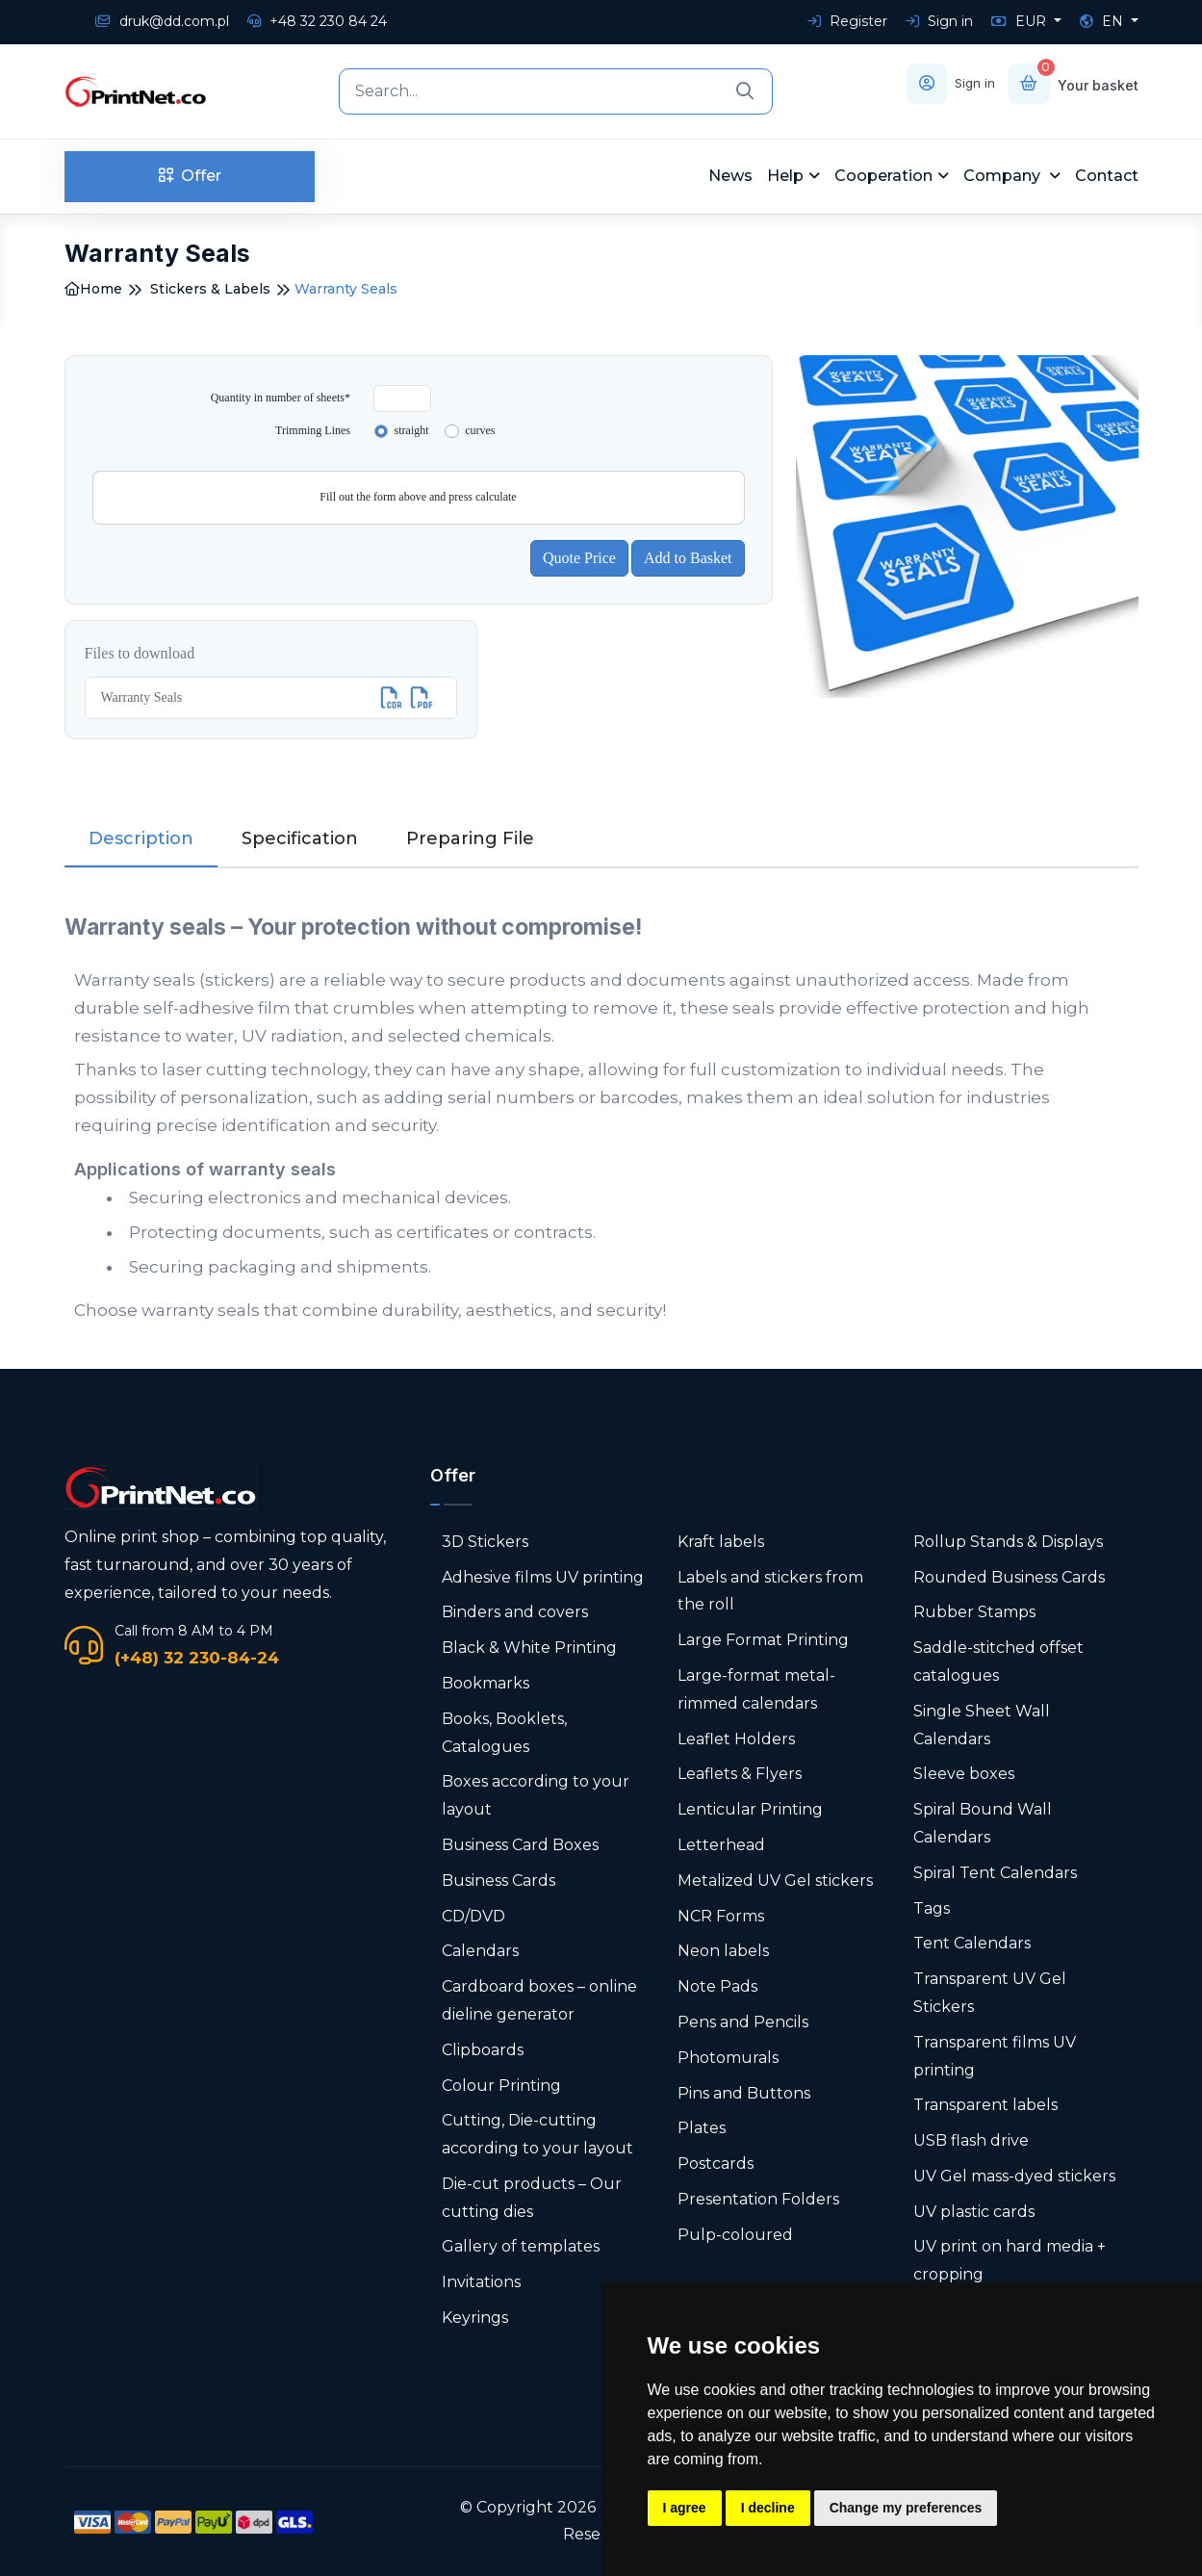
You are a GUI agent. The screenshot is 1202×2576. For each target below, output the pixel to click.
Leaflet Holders (736, 1738)
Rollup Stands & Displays (1008, 1541)
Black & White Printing (529, 1647)
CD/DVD (473, 1915)
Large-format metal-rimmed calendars (756, 1689)
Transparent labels (985, 2105)
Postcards (716, 2163)
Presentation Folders (758, 2198)
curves (480, 430)
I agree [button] (684, 2507)
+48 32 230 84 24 (317, 21)
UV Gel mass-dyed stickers (1014, 2175)
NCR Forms (721, 1915)
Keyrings (475, 2317)
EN (1103, 21)
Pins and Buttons (744, 2092)
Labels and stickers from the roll (770, 1590)
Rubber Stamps (974, 1612)
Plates (702, 2128)
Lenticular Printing (750, 1809)
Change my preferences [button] (906, 2507)
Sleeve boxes (963, 1774)
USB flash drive (971, 2140)
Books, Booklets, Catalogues (504, 1732)
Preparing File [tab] (470, 837)
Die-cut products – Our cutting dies (532, 2197)
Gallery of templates (521, 2246)
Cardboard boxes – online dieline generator (539, 2000)
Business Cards (498, 1879)
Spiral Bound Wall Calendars (982, 1823)
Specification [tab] (300, 837)
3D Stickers (485, 1541)
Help (785, 176)
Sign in (939, 21)
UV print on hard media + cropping (1009, 2260)
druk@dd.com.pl (162, 21)
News (730, 176)
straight (412, 430)
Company (1003, 176)
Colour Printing (501, 2084)
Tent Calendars (972, 1943)
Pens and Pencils (743, 2021)
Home (93, 288)
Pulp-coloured (735, 2234)
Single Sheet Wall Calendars (981, 1724)
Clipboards (483, 2049)
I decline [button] (768, 2507)
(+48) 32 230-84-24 (197, 1656)
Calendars (480, 1951)
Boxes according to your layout (535, 1795)
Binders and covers (515, 1612)
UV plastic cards (974, 2211)
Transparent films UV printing (994, 2055)
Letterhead (721, 1844)
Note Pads (717, 1986)
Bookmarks (485, 1683)
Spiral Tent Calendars (995, 1872)
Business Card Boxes (520, 1844)
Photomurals (728, 2057)
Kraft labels (721, 1541)
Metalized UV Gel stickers (775, 1879)
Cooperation (883, 176)
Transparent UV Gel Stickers (989, 1993)
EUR (1020, 21)
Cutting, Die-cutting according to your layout (537, 2134)
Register (847, 21)
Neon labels (723, 1951)
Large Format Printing (763, 1640)
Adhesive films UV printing (543, 1576)
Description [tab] (141, 837)
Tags (931, 1907)
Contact (1106, 176)
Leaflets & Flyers (740, 1774)
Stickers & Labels (210, 288)
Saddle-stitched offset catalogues (998, 1661)
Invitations (481, 2282)
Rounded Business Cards (1009, 1576)
